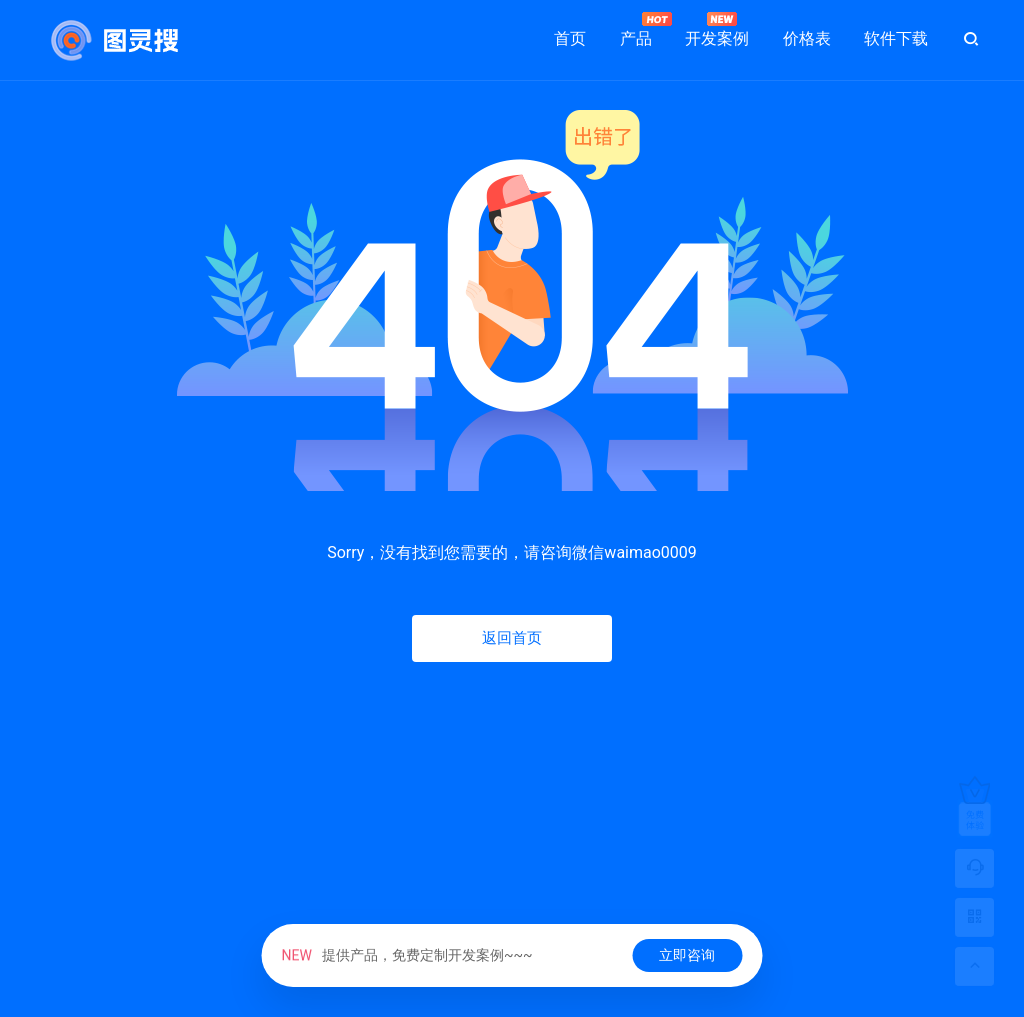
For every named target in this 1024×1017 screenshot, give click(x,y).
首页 (570, 38)
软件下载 (896, 38)
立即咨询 (687, 955)
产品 (636, 30)
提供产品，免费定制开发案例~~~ (407, 955)
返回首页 (512, 638)
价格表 (807, 38)
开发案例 (717, 30)
